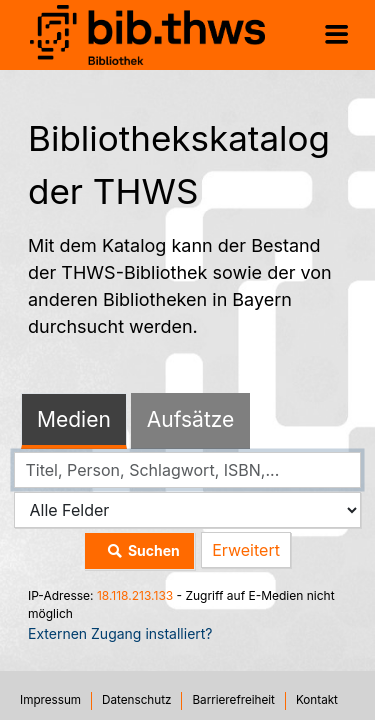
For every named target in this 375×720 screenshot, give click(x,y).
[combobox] (187, 470)
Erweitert (246, 550)
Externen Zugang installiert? (120, 633)
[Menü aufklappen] (336, 35)
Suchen (139, 551)
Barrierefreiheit (233, 700)
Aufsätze (191, 419)
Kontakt (317, 700)
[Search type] (187, 510)
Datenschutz (136, 700)
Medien (74, 419)
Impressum (50, 700)
